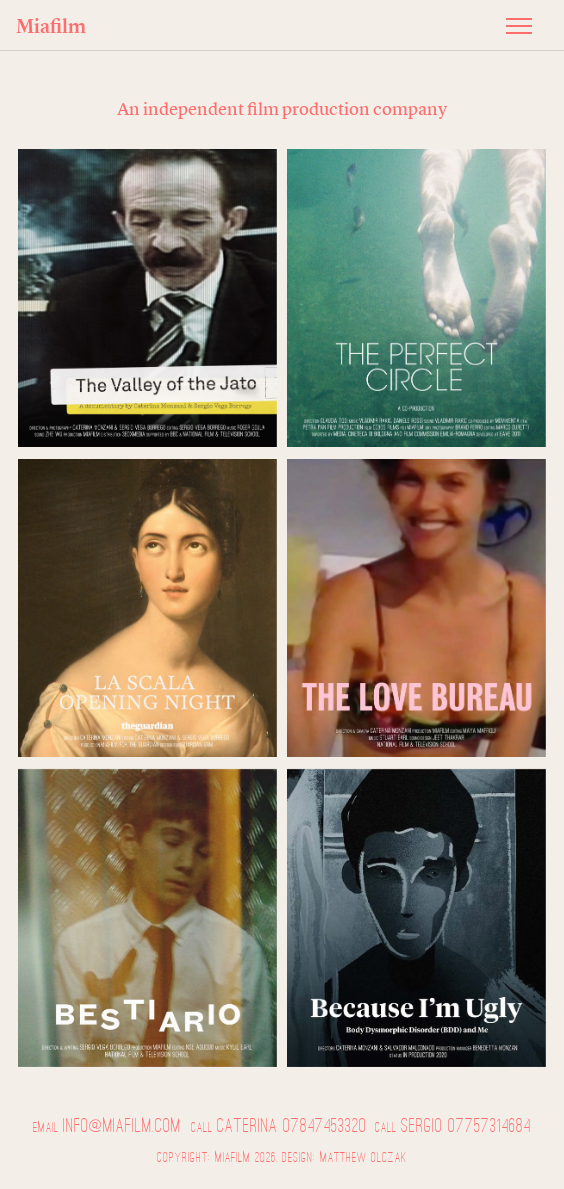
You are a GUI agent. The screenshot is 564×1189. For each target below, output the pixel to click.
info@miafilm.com (122, 1126)
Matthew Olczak (363, 1158)
